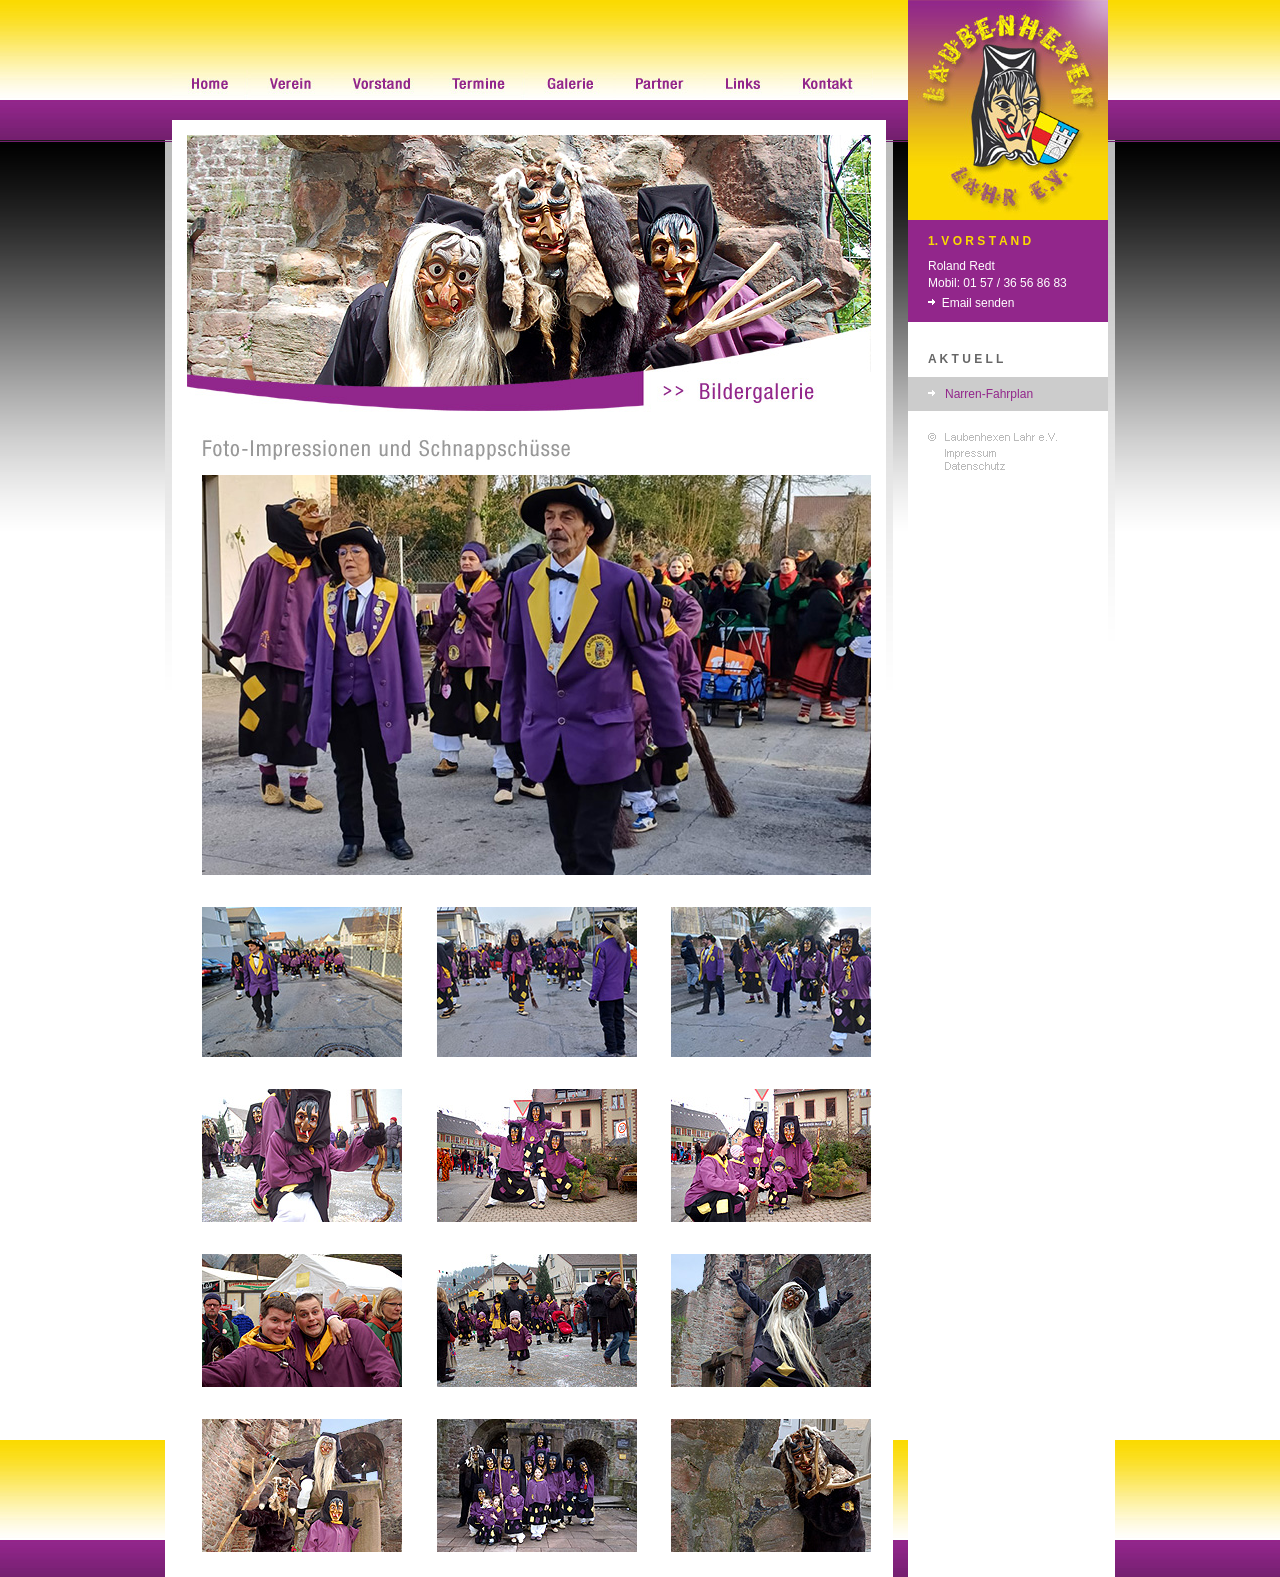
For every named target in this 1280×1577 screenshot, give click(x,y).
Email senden (978, 303)
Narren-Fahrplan (989, 394)
